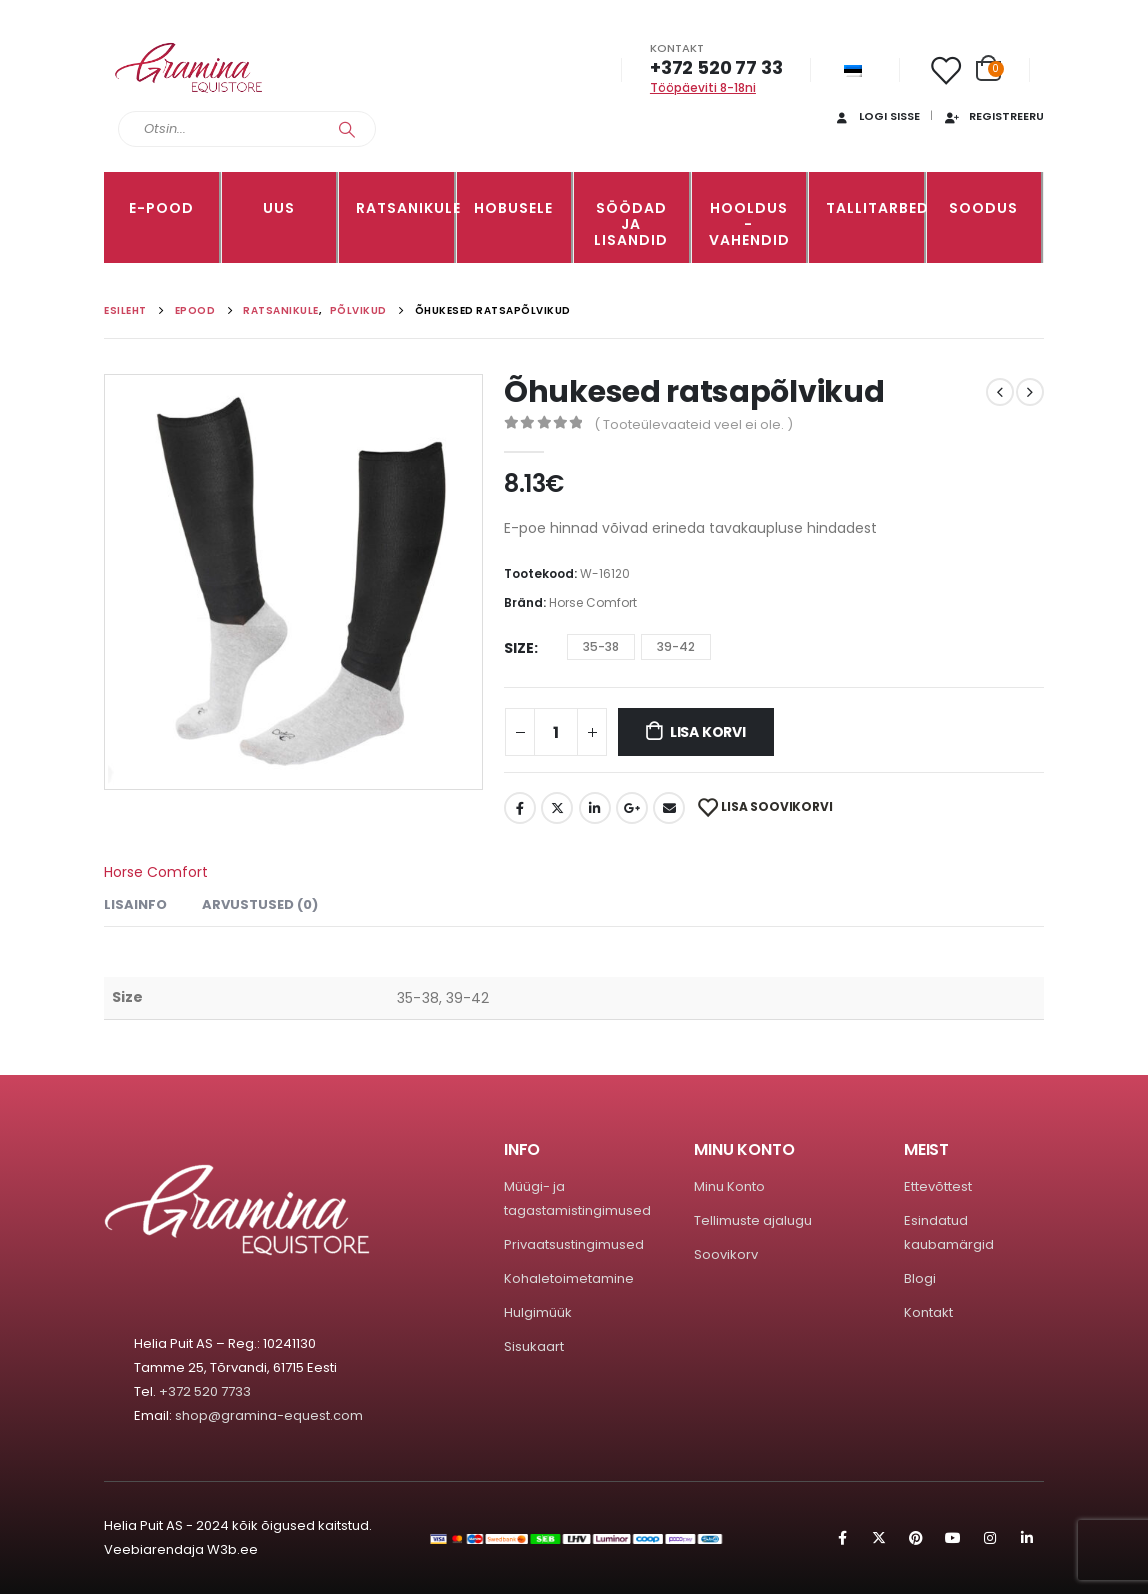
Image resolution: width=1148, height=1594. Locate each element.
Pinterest (916, 1538)
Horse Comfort (593, 602)
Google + (632, 808)
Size (519, 648)
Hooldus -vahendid (749, 224)
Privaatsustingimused (574, 1244)
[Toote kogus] (556, 732)
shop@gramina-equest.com (269, 1415)
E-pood (161, 208)
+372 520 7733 (205, 1391)
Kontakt (928, 1312)
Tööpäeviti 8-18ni (703, 87)
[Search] (347, 129)
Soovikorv (726, 1254)
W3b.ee (232, 1549)
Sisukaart (534, 1346)
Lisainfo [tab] (135, 904)
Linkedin (1027, 1538)
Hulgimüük (538, 1312)
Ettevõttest (938, 1186)
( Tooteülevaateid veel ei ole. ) (693, 424)
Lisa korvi (708, 732)
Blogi (920, 1278)
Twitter (557, 808)
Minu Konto (729, 1186)
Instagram (990, 1538)
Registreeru (993, 116)
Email (669, 808)
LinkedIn (595, 808)
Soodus (983, 208)
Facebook (520, 808)
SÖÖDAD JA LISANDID (631, 224)
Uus (279, 208)
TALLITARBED (875, 208)
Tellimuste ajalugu (753, 1220)
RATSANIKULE (405, 208)
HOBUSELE (513, 208)
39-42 (676, 646)
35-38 (601, 646)
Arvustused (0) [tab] (260, 904)
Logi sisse (876, 116)
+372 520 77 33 (716, 67)
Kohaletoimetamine (569, 1278)
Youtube (953, 1538)
